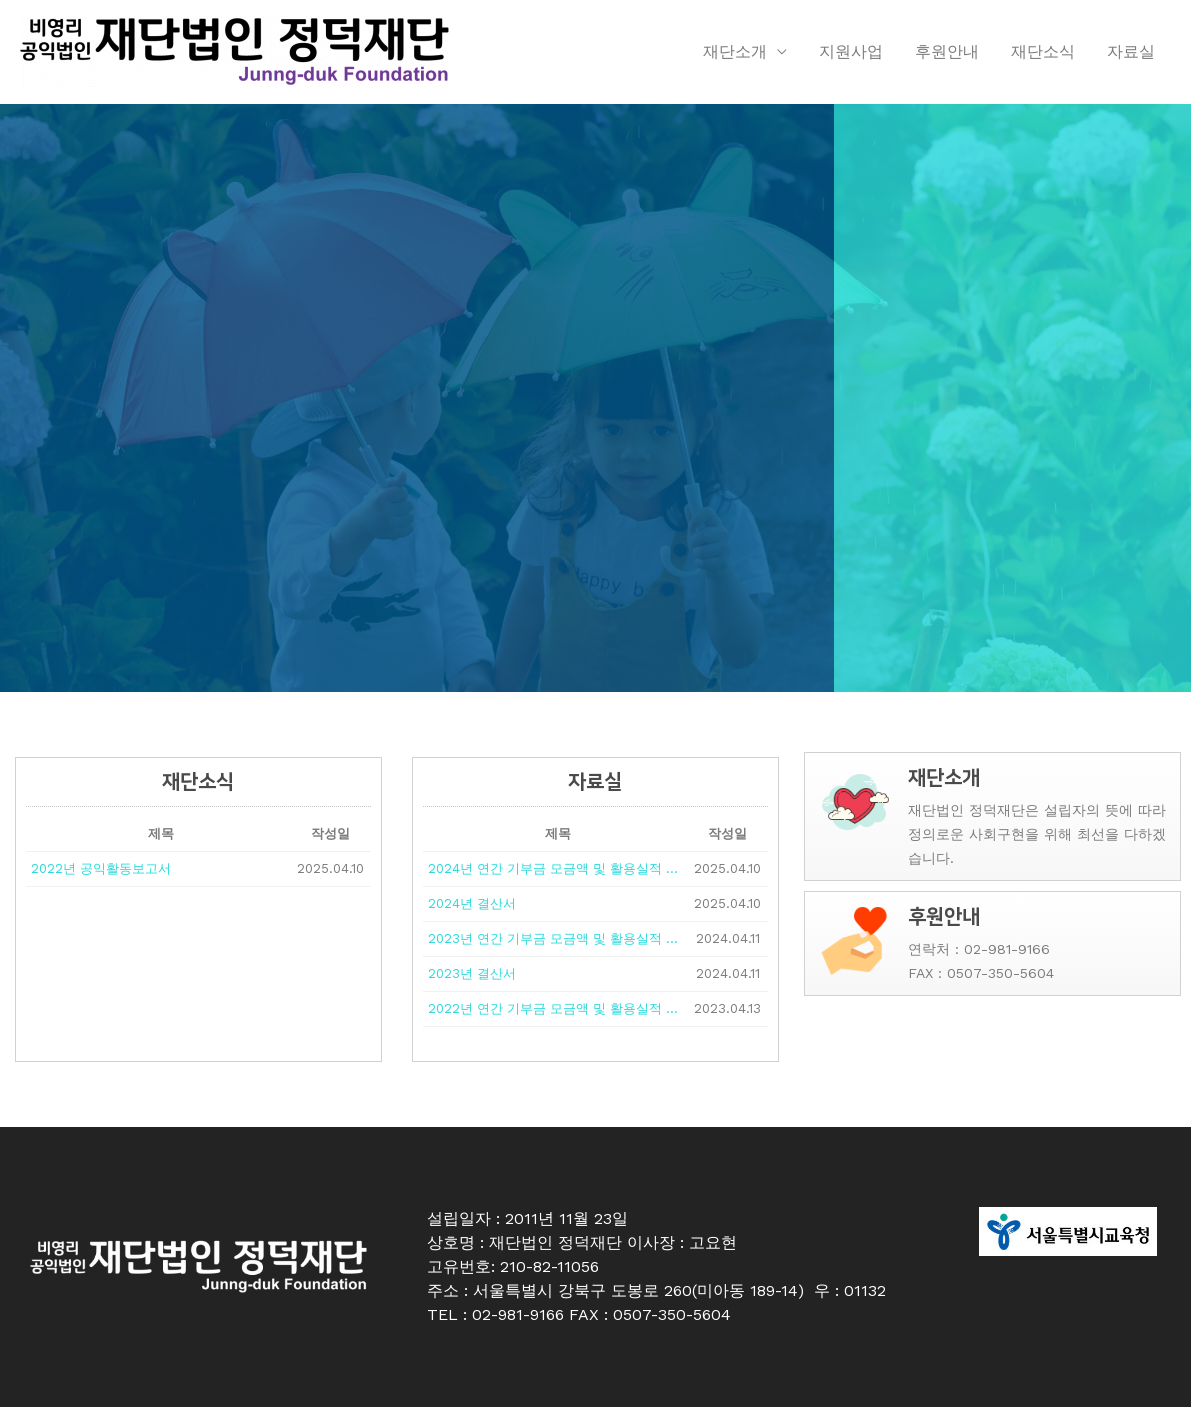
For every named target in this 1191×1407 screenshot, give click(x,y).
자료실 (1131, 51)
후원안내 (947, 51)
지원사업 (851, 51)
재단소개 (735, 51)
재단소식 (1043, 51)
